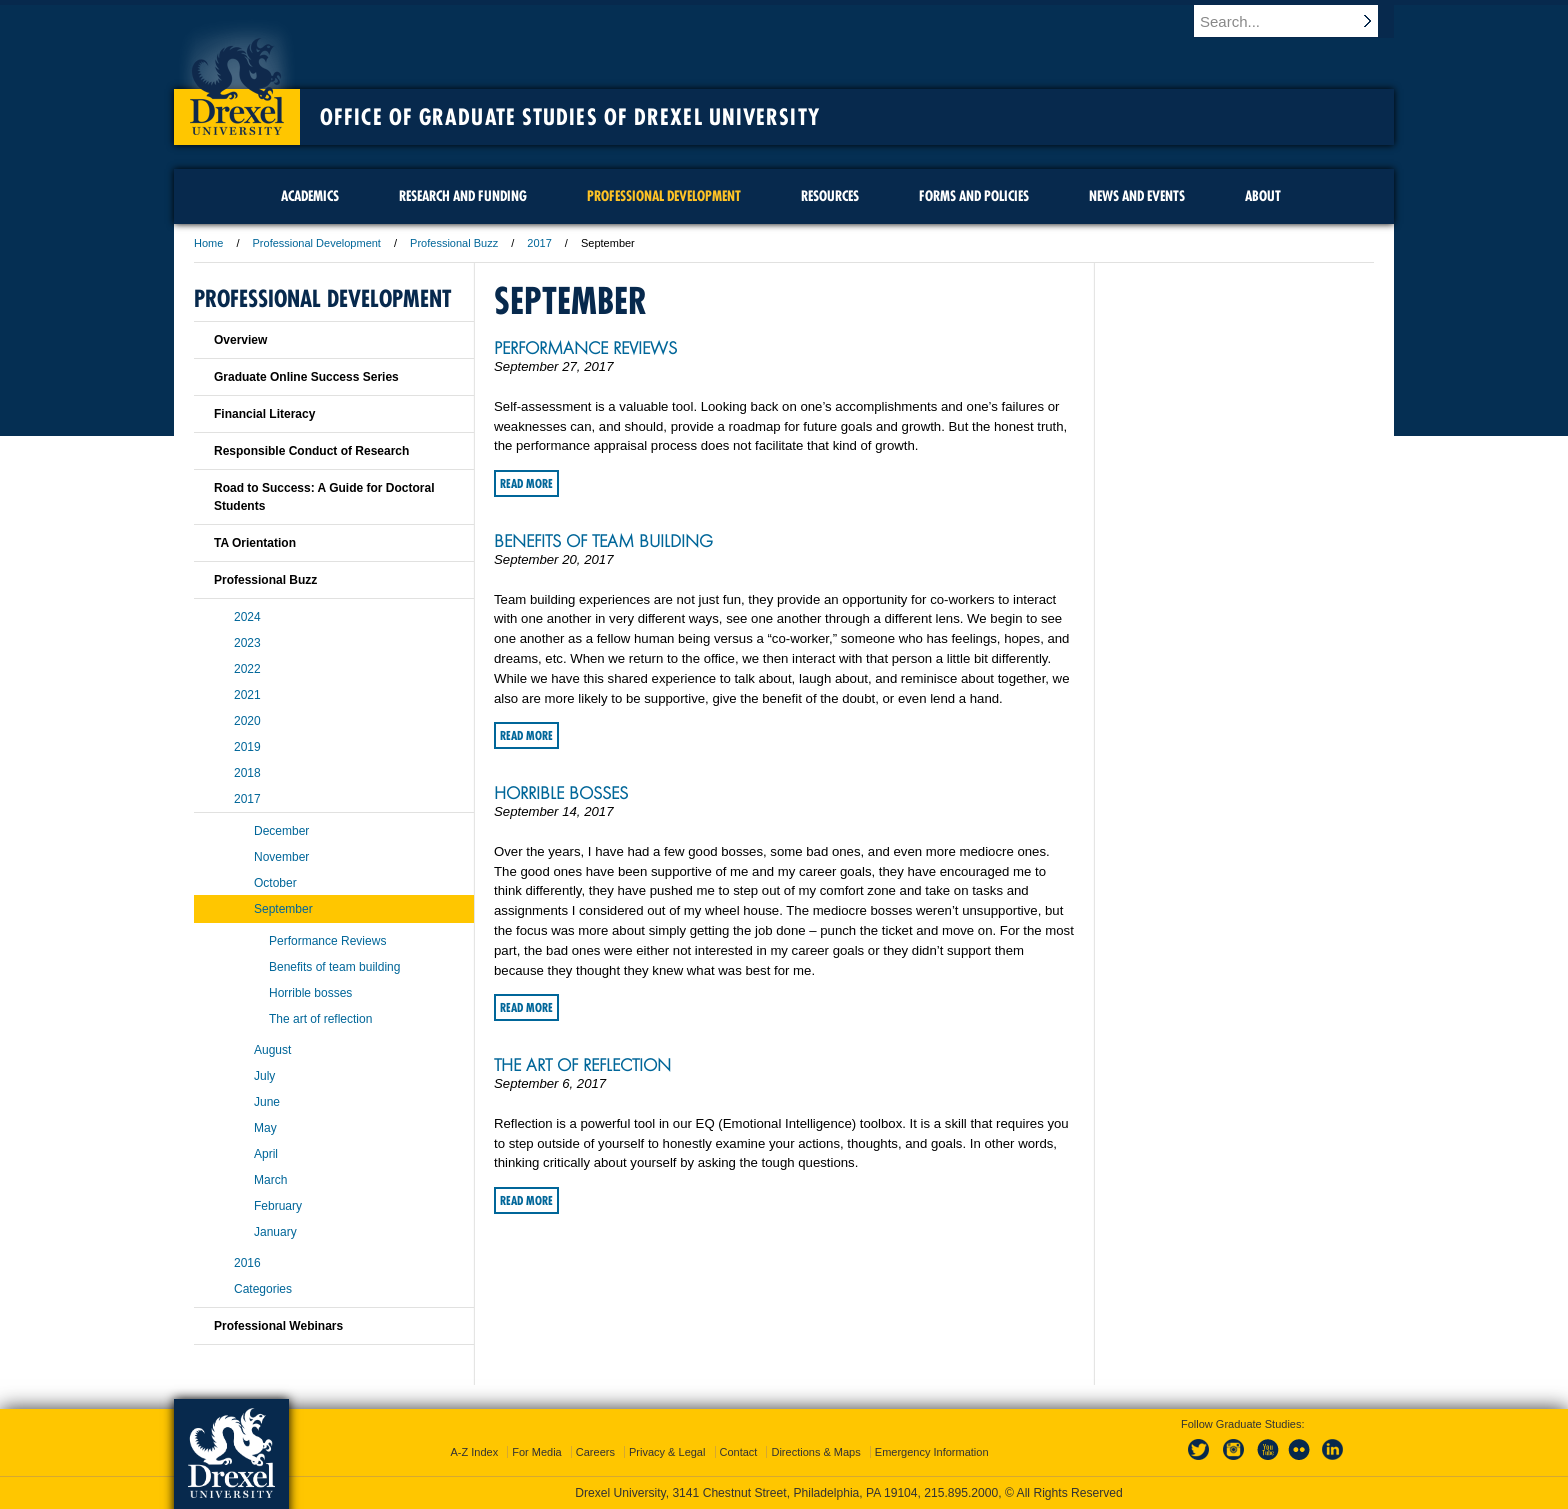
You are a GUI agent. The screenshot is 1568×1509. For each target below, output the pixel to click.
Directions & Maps (815, 1452)
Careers (595, 1452)
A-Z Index (474, 1452)
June (267, 1102)
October (275, 883)
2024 (247, 617)
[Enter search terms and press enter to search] (1303, 21)
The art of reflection (582, 1065)
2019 (247, 747)
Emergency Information (932, 1452)
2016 (247, 1263)
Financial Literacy (264, 414)
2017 (539, 243)
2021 (247, 695)
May (265, 1128)
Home (208, 243)
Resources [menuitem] (830, 196)
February (278, 1206)
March (270, 1180)
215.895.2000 (961, 1493)
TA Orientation (255, 543)
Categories (263, 1289)
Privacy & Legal (667, 1452)
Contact (739, 1452)
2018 (247, 773)
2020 (247, 721)
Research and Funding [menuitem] (463, 196)
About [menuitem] (1263, 196)
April (266, 1154)
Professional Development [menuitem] (664, 196)
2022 (247, 669)
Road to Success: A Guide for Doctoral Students (324, 497)
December (281, 831)
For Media (537, 1452)
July (264, 1076)
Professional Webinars (278, 1326)
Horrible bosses (561, 793)
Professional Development (317, 243)
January (275, 1232)
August (272, 1050)
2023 (247, 643)
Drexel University (237, 80)
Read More (526, 483)
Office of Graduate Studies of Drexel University (570, 117)
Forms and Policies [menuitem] (974, 196)
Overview (240, 340)
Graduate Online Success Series (306, 377)
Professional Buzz (454, 243)
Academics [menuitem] (310, 196)
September (283, 909)
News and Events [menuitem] (1137, 196)
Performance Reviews (585, 348)
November (281, 857)
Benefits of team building (603, 541)
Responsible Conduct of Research (311, 451)
